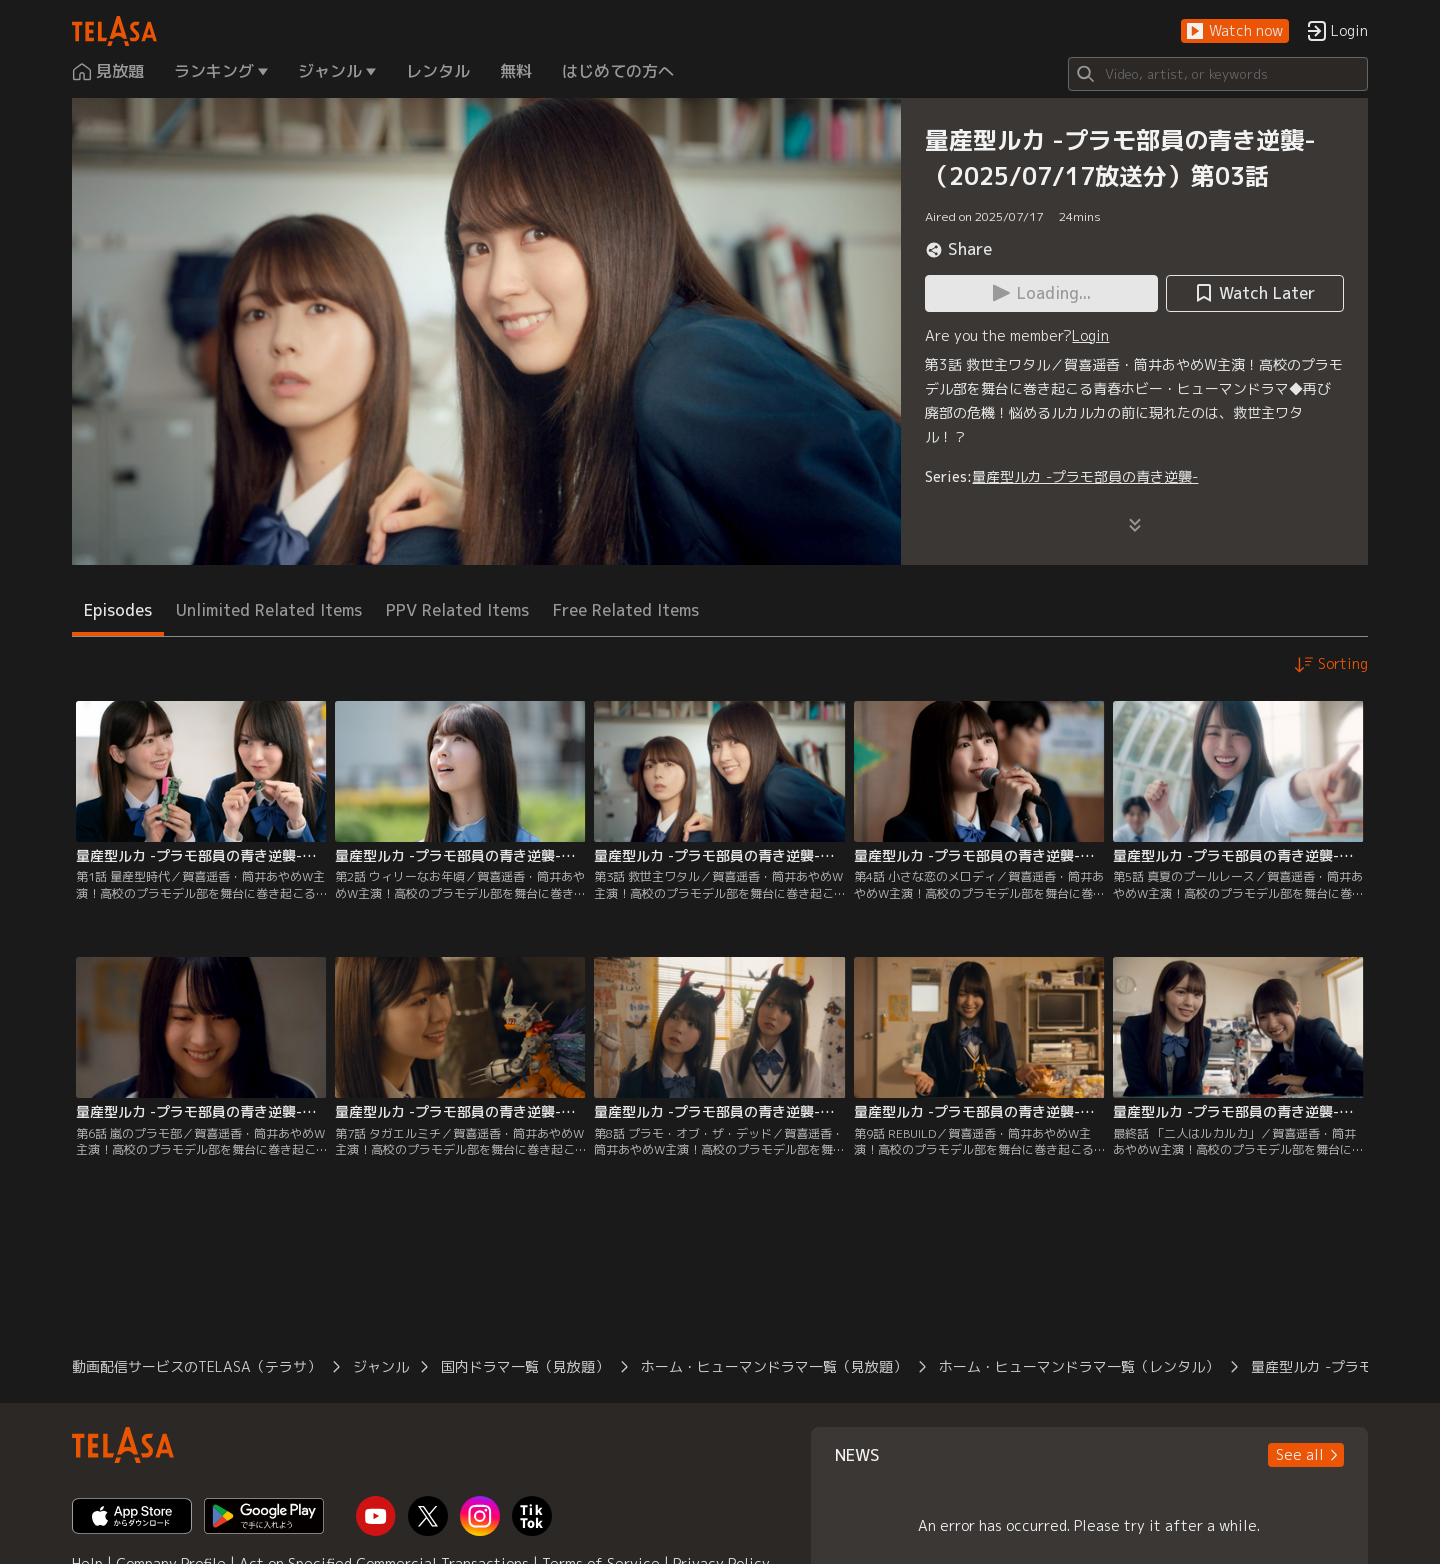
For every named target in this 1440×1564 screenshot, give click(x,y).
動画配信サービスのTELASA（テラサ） (196, 1366)
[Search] (1218, 74)
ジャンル (381, 1366)
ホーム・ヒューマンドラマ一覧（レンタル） (1079, 1366)
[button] (1235, 31)
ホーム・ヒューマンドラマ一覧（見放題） (774, 1366)
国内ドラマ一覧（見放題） (525, 1366)
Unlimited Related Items (269, 610)
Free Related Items (626, 610)
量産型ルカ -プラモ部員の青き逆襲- (1085, 476)
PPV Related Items (457, 610)
